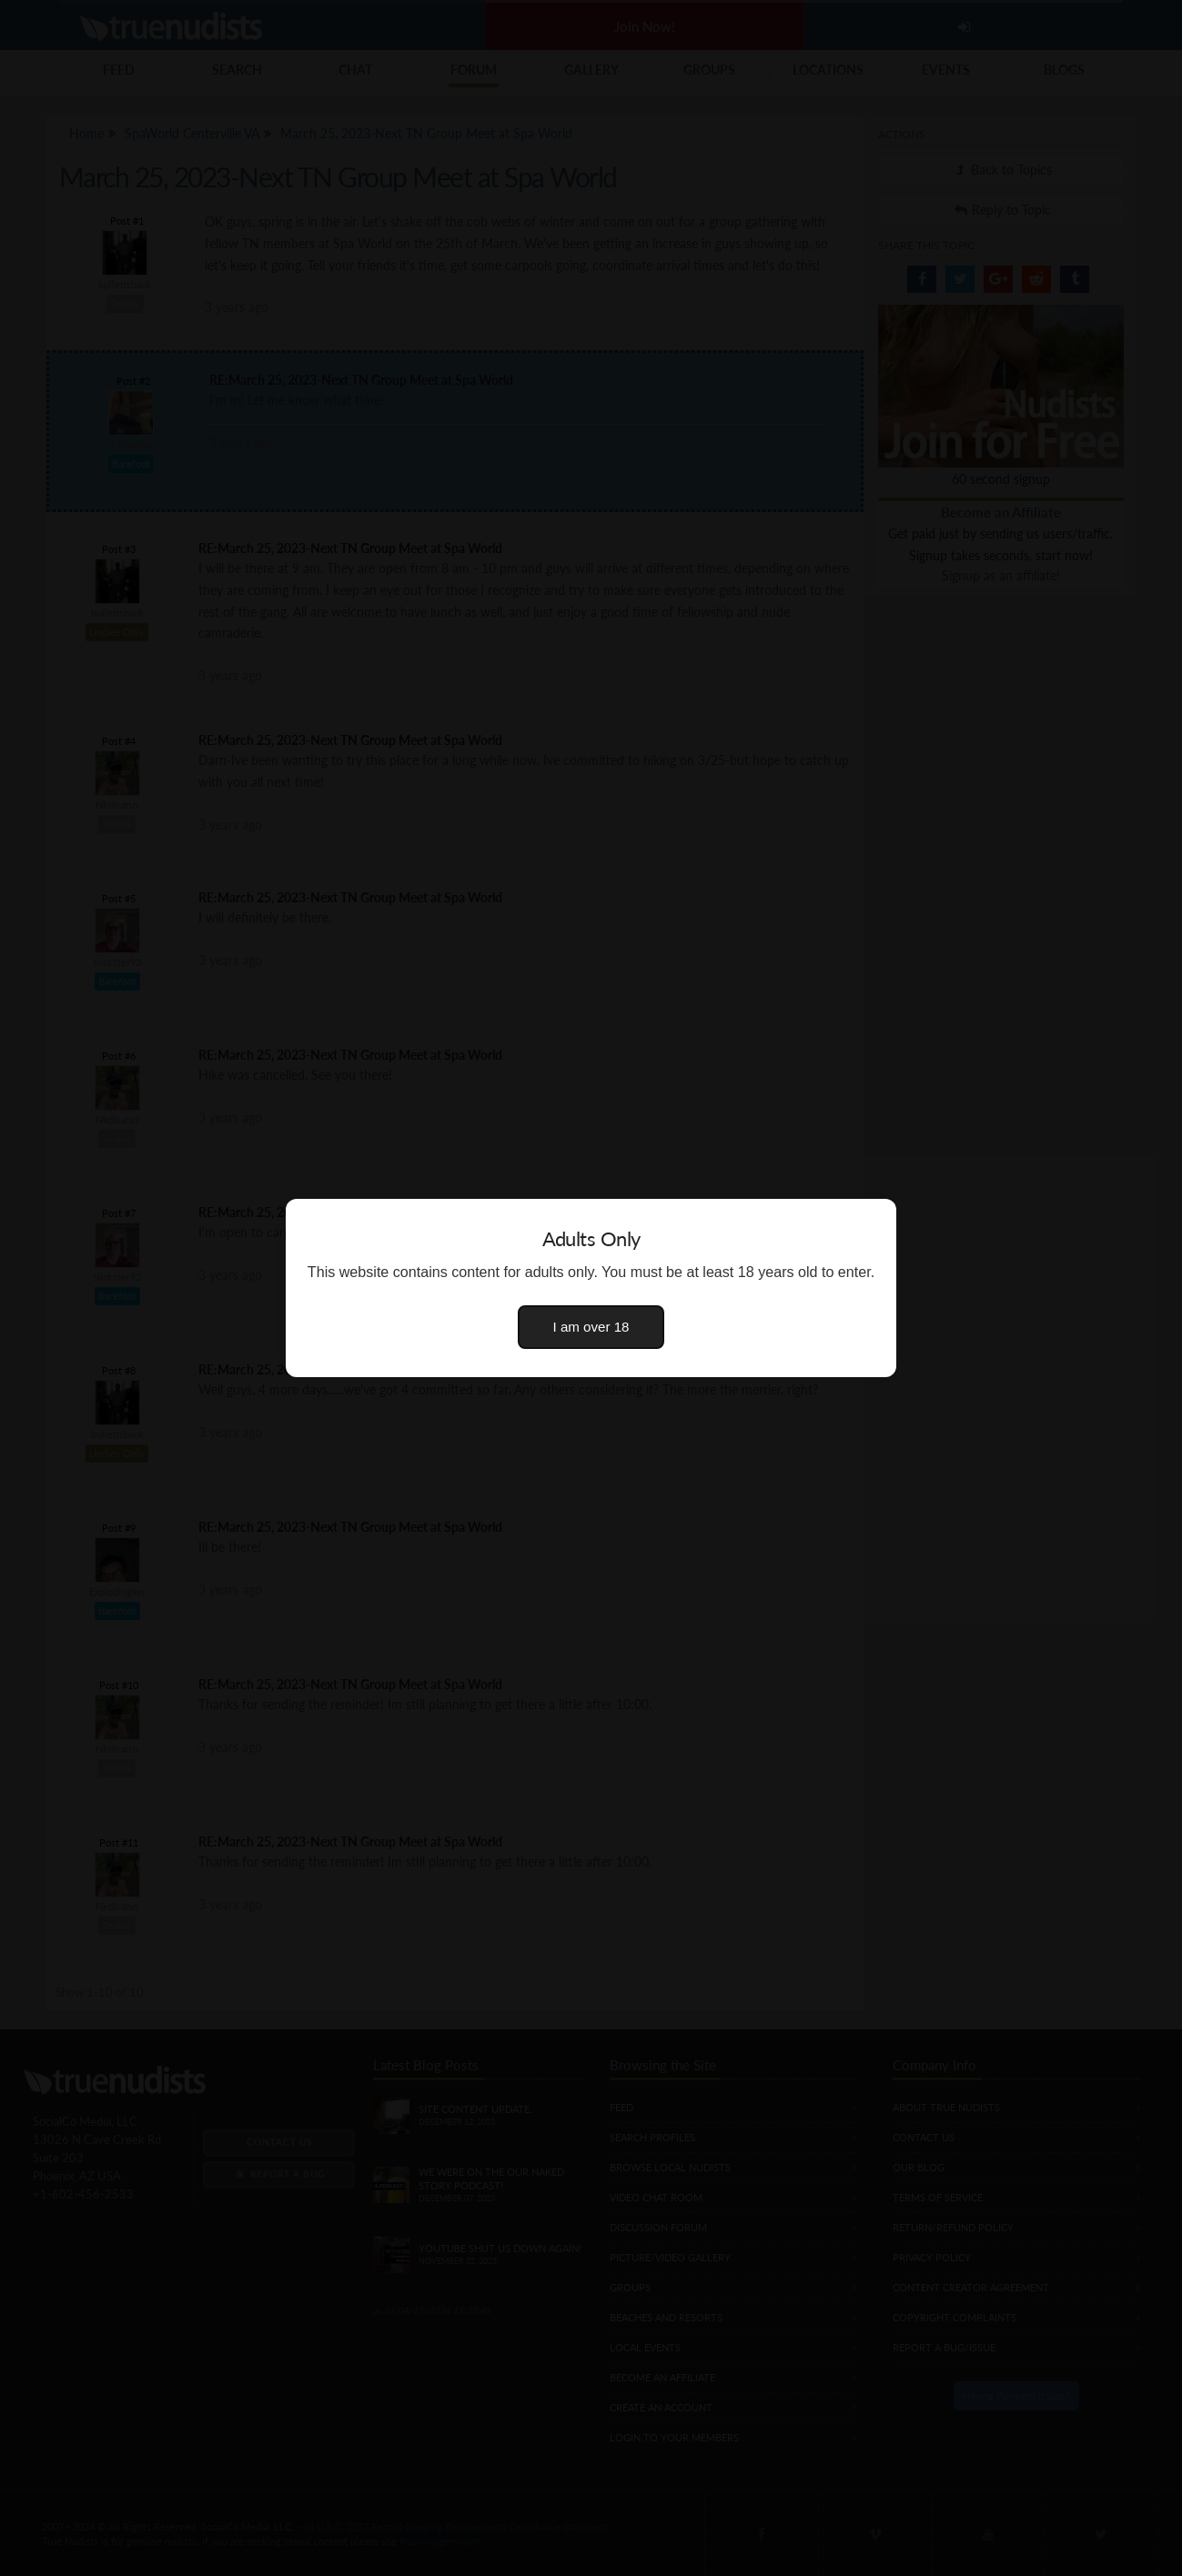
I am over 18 (591, 1326)
